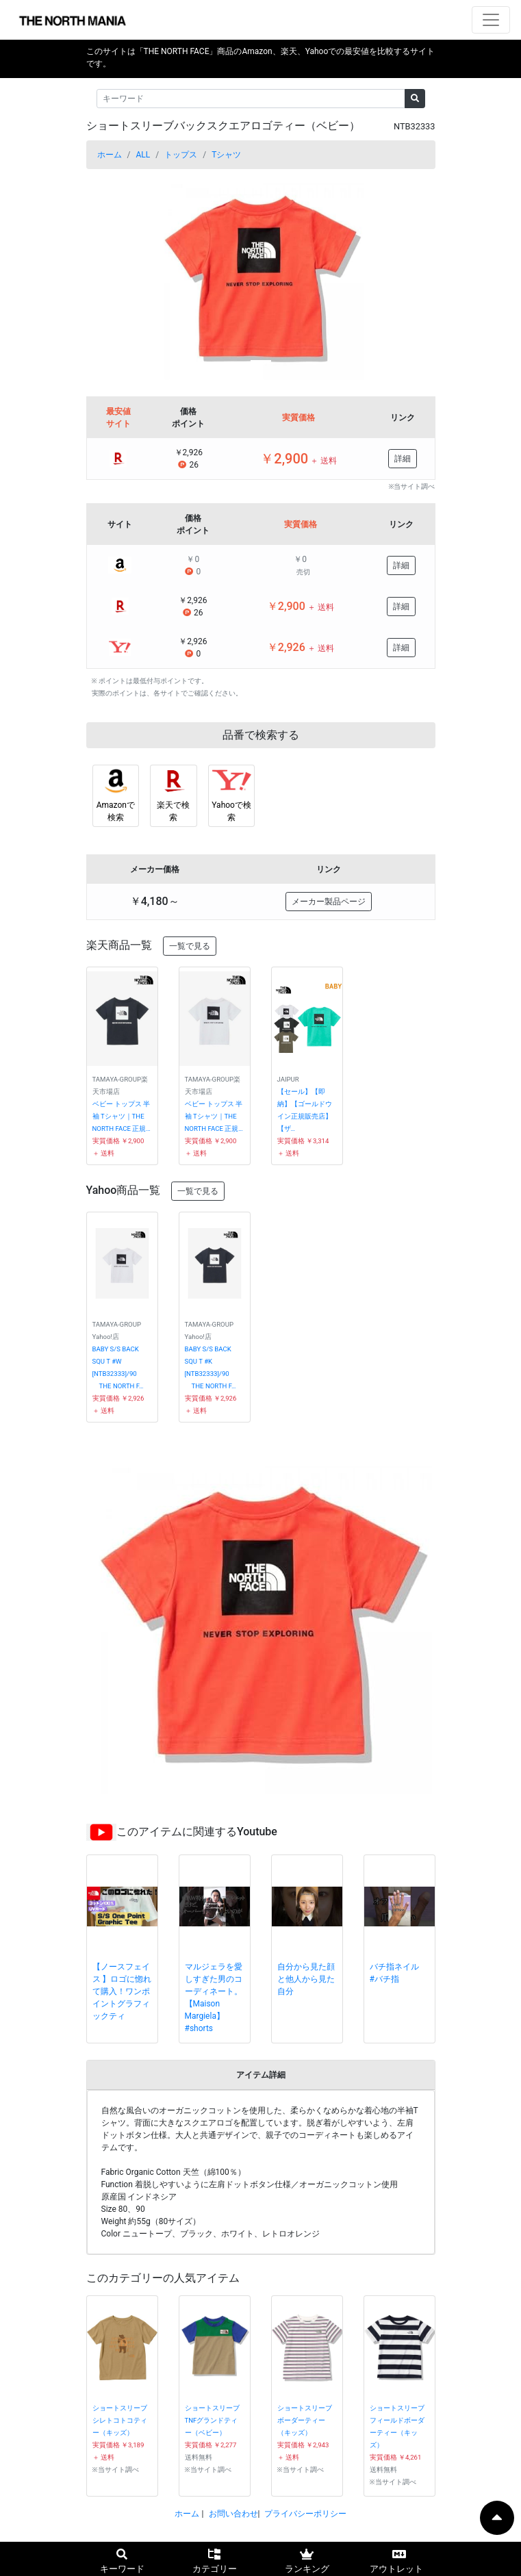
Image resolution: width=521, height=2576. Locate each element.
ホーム (109, 155)
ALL (143, 155)
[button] (112, 277)
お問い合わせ (233, 2513)
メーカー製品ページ (329, 901)
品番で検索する (261, 734)
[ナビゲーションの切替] (491, 20)
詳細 (402, 458)
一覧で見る (189, 946)
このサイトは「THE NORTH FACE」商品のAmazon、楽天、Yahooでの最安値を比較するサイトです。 (260, 57)
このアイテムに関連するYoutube (196, 1831)
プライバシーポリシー (305, 2513)
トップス (180, 155)
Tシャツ (226, 155)
